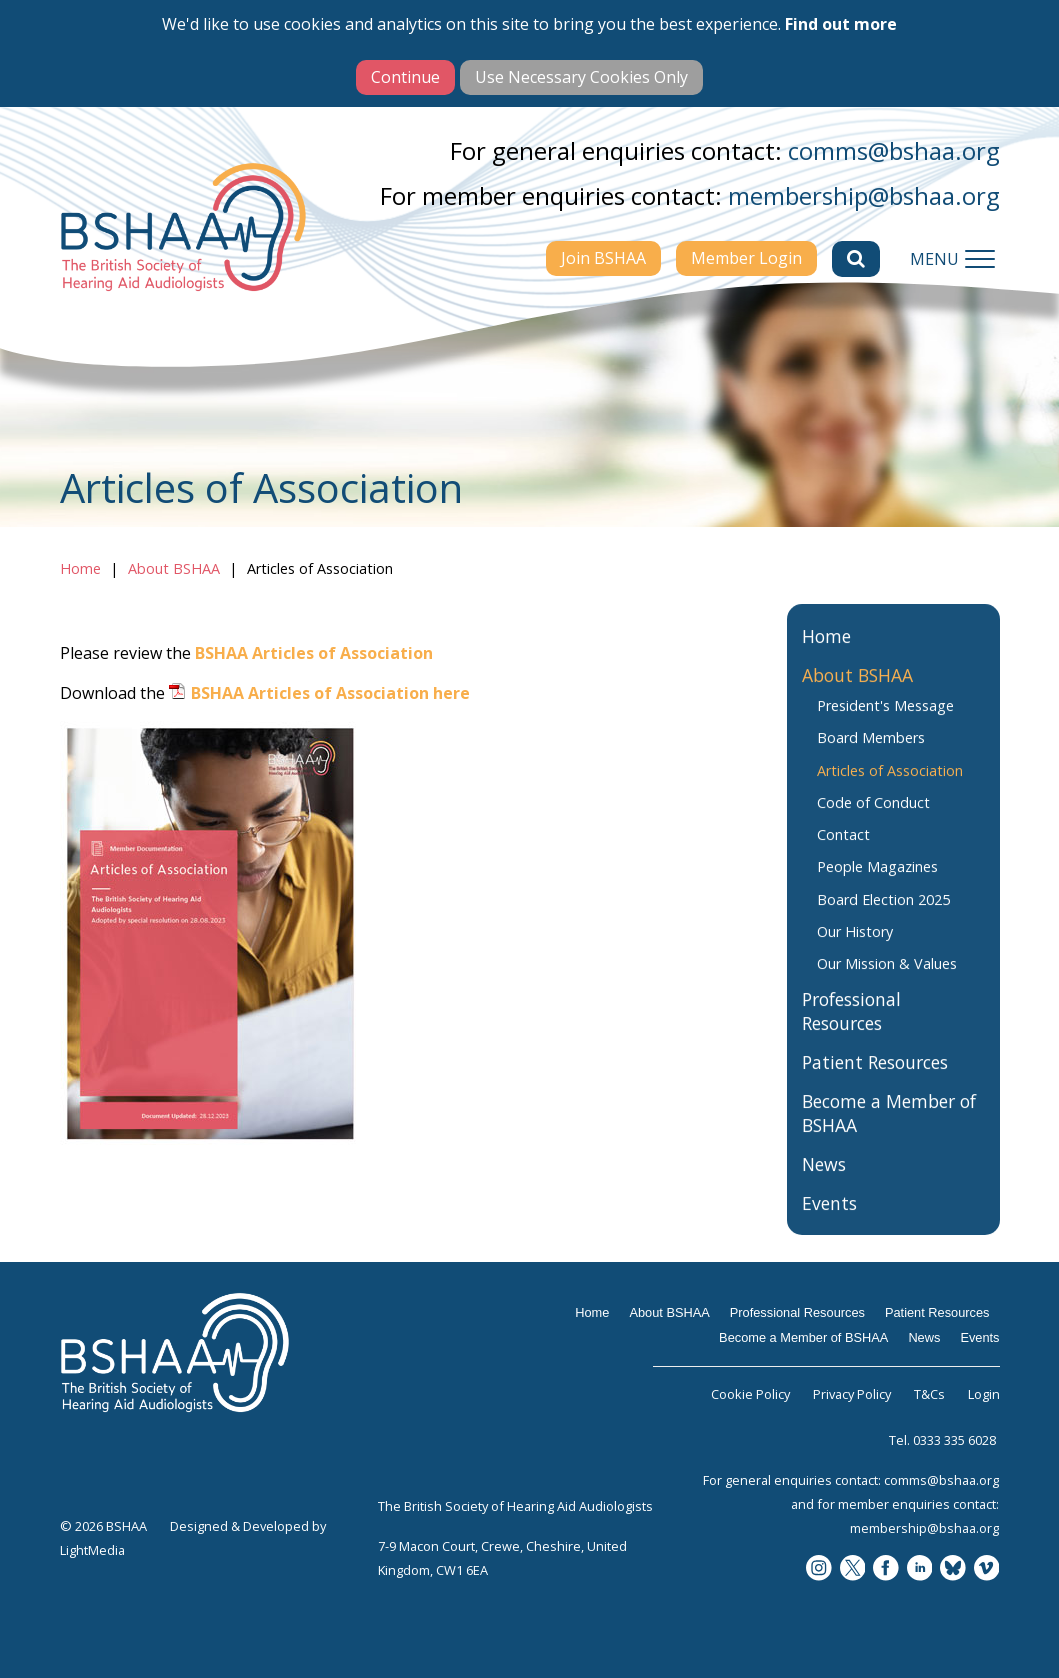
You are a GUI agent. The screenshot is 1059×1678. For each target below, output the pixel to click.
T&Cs (929, 1394)
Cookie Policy (750, 1394)
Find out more (841, 24)
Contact (843, 854)
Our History (855, 951)
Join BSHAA (603, 258)
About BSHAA (174, 568)
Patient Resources (875, 1082)
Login (984, 1394)
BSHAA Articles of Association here (330, 693)
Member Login (746, 258)
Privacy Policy (852, 1394)
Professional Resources (851, 1031)
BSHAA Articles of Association (314, 653)
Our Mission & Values (887, 983)
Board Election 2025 (883, 918)
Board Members (871, 757)
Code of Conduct (873, 821)
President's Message (885, 725)
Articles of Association (890, 789)
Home (80, 568)
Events (829, 1223)
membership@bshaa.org (864, 195)
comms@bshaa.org (894, 150)
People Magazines (877, 886)
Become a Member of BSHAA (889, 1133)
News (824, 1184)
